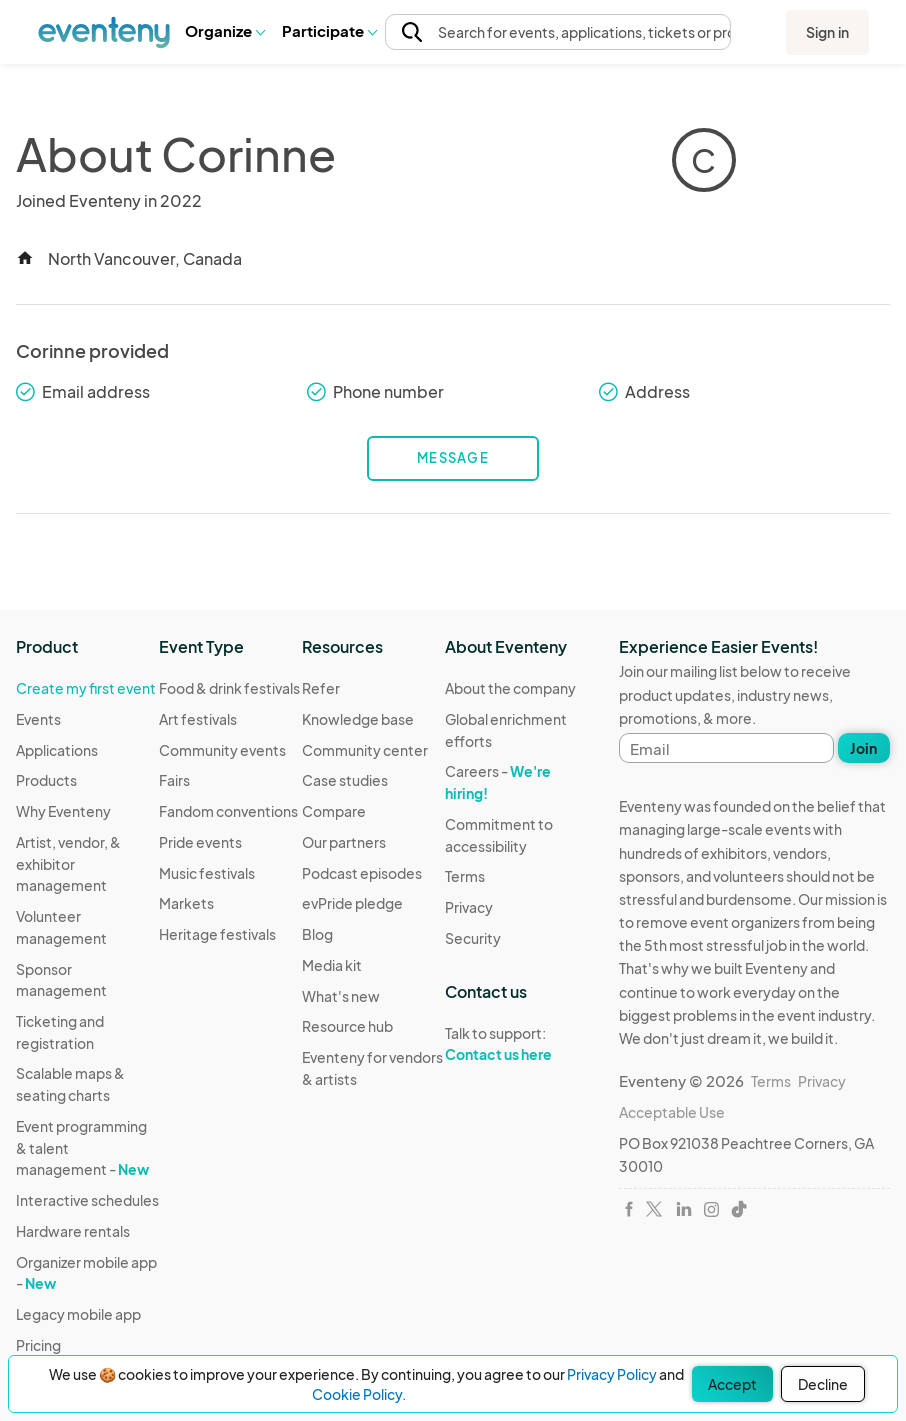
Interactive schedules (87, 1200)
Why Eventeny (63, 811)
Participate (329, 30)
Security (473, 938)
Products (46, 780)
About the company (510, 688)
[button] (224, 31)
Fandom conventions (228, 811)
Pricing (38, 1345)
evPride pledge (352, 903)
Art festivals (198, 719)
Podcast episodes (362, 873)
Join (863, 748)
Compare (334, 811)
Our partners (344, 842)
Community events (222, 750)
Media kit (332, 965)
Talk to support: (516, 1044)
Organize (224, 30)
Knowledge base (358, 719)
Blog (317, 934)
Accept (732, 1384)
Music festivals (207, 873)
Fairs (174, 780)
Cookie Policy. (359, 1394)
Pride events (200, 842)
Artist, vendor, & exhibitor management (68, 863)
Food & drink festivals (229, 688)
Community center (365, 750)
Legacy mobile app (78, 1314)
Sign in (827, 32)
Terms (465, 876)
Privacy (469, 907)
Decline (823, 1384)
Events (38, 719)
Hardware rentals (73, 1231)
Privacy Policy (612, 1374)
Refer (321, 688)
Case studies (345, 780)
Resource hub (347, 1026)
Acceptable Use (672, 1112)
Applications (57, 750)
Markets (186, 903)
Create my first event (86, 688)
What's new (341, 996)
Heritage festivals (217, 934)
